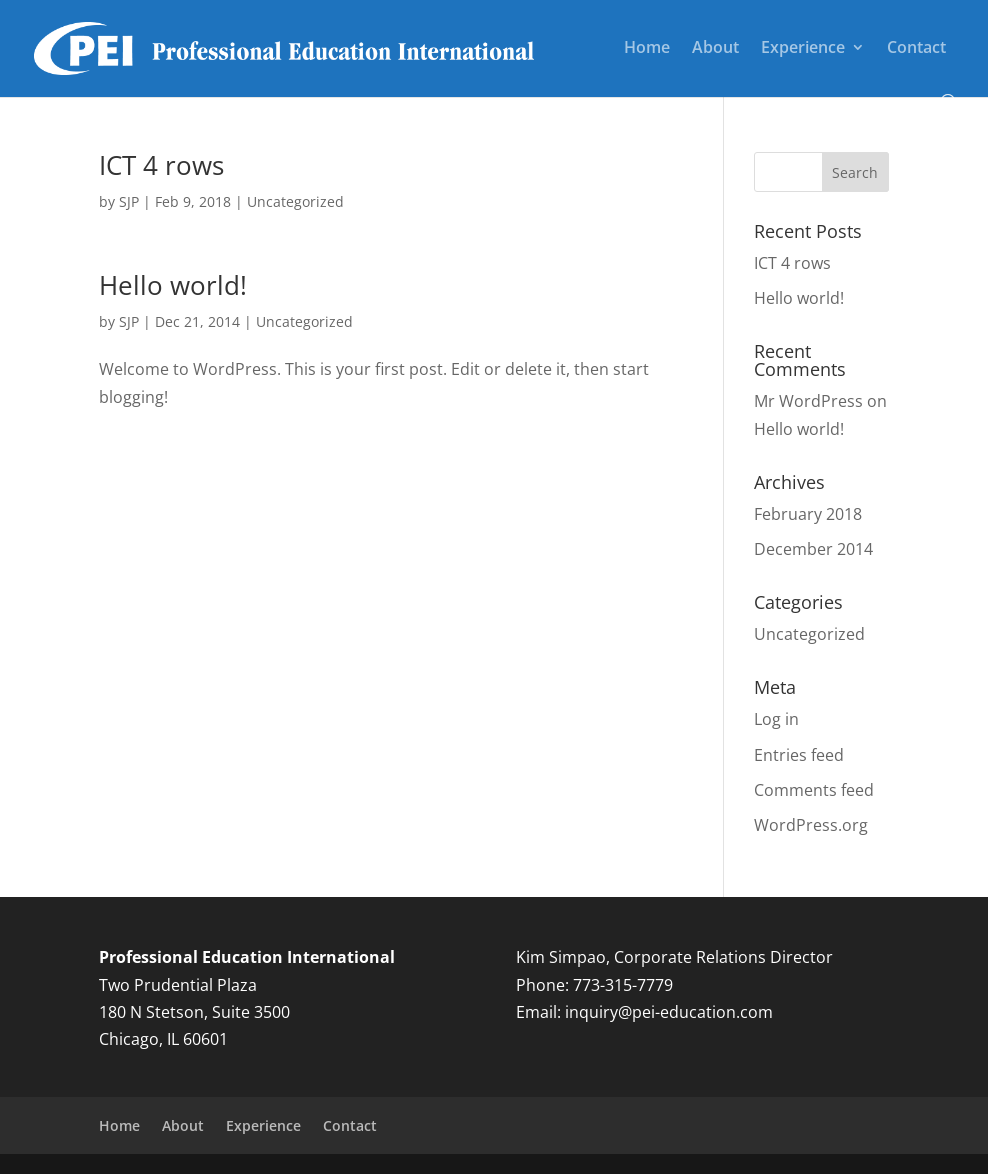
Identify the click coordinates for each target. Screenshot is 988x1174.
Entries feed (799, 755)
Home (647, 49)
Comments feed (814, 790)
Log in (776, 719)
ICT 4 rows (161, 165)
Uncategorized (295, 201)
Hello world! (173, 285)
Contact (916, 49)
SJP (129, 201)
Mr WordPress (808, 401)
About (715, 49)
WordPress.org (811, 825)
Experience (803, 49)
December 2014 (813, 549)
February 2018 (808, 514)
